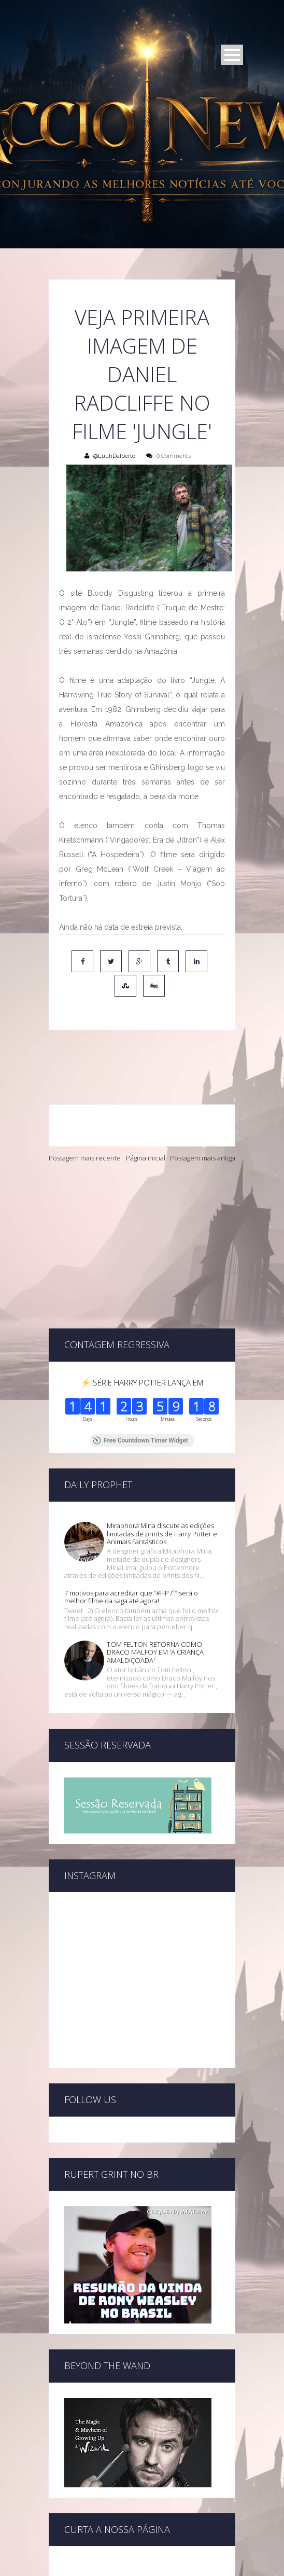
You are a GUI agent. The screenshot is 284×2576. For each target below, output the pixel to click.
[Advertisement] (142, 1200)
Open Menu (232, 55)
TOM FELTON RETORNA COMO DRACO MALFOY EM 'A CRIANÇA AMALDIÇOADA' (155, 1542)
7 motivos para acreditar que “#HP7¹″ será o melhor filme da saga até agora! (131, 1486)
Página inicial (145, 1113)
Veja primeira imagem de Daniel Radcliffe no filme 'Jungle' (142, 374)
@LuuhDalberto (114, 456)
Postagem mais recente (85, 1113)
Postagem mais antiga (202, 1113)
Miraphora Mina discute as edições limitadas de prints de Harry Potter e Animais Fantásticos (162, 1423)
